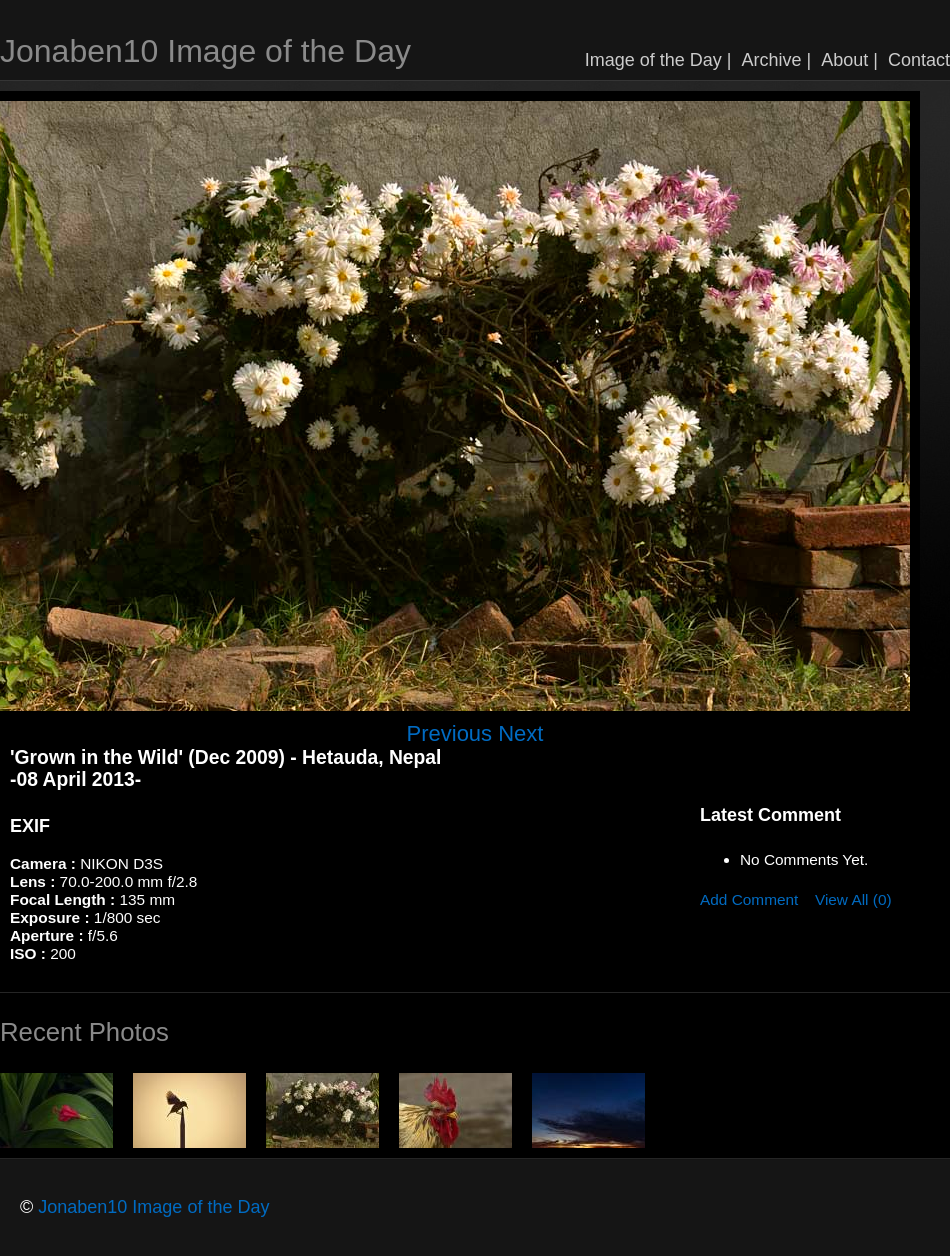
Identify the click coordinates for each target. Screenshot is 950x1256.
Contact (919, 60)
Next (520, 733)
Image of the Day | (658, 60)
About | (849, 60)
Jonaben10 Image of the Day (205, 51)
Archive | (777, 60)
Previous (450, 733)
